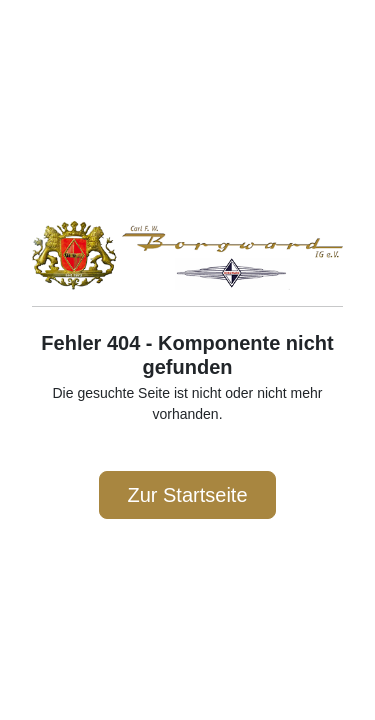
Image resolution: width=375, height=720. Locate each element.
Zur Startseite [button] (187, 495)
